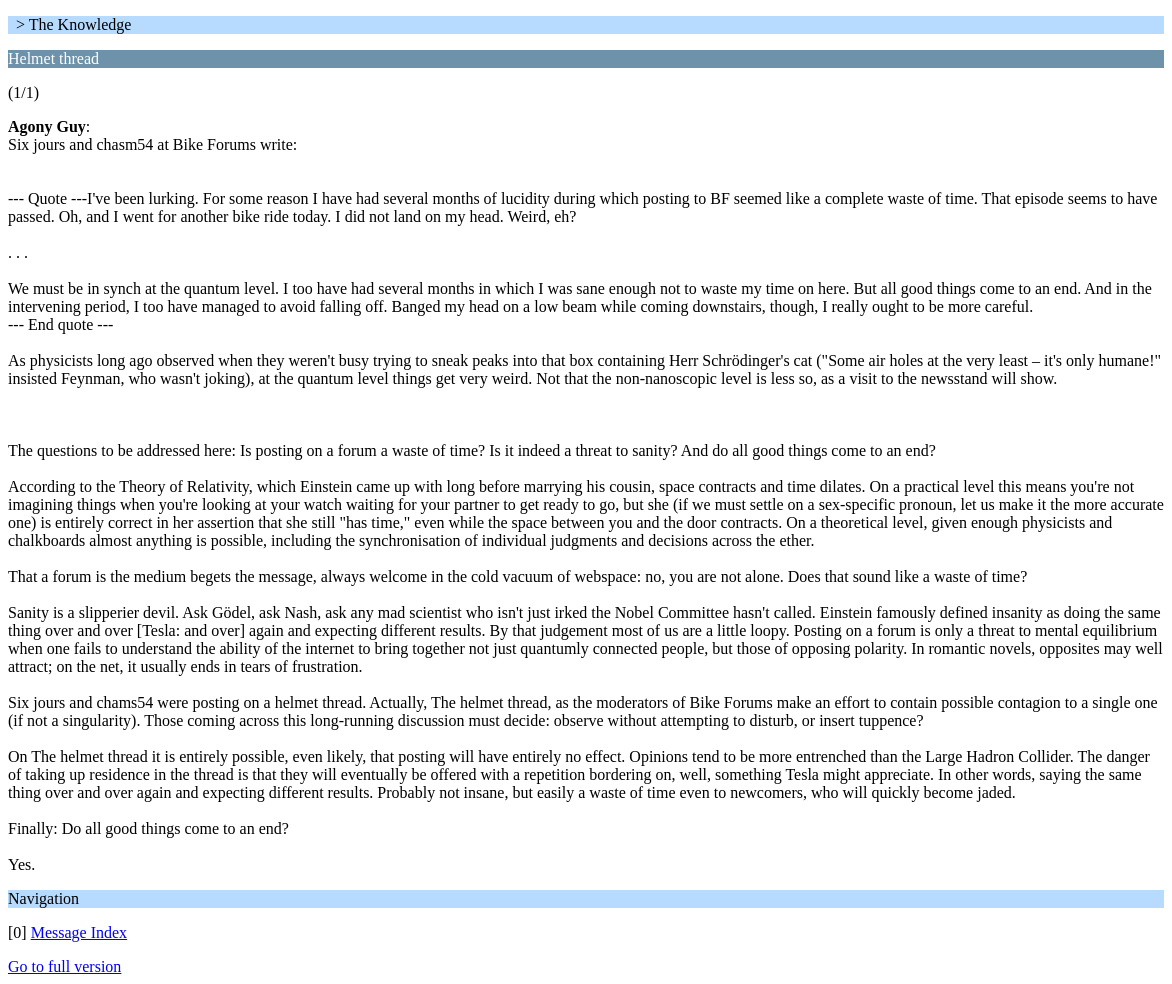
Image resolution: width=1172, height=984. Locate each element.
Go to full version (64, 966)
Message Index (79, 932)
